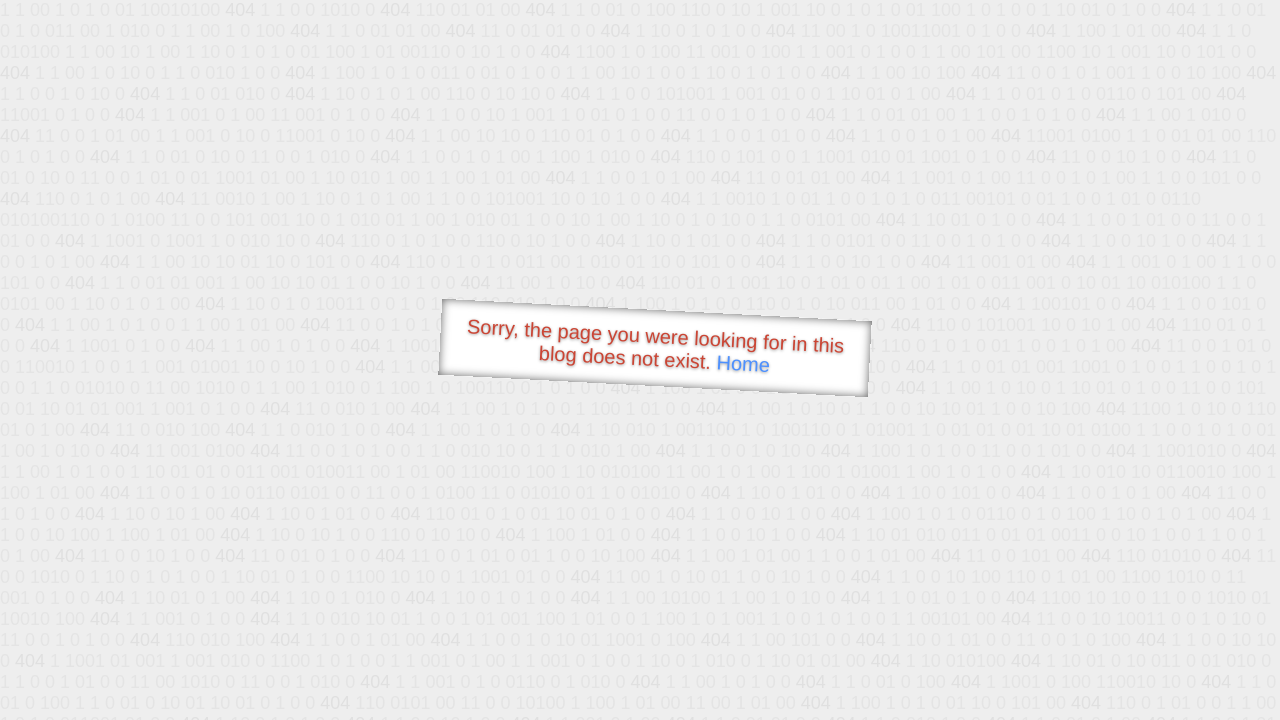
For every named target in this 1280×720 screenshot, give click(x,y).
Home (743, 363)
